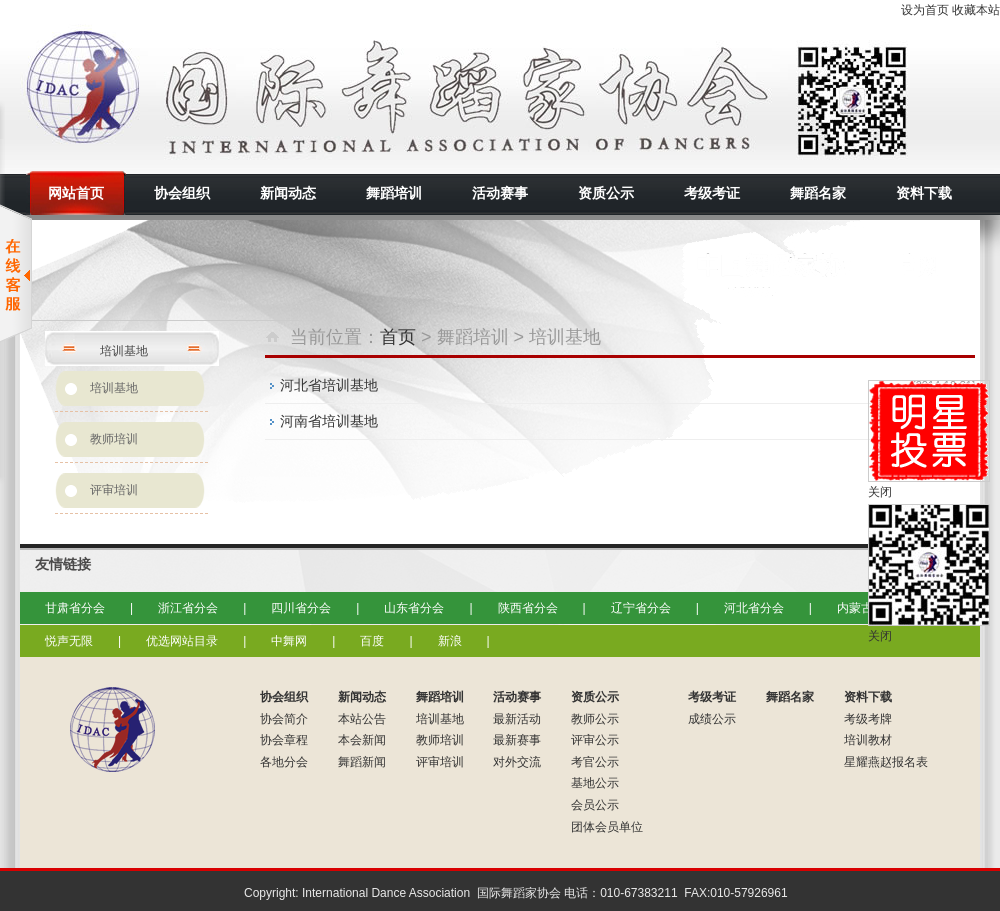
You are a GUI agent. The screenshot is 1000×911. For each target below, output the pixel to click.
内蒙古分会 (867, 608)
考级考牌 (868, 719)
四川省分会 (301, 608)
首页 (398, 337)
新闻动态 (362, 697)
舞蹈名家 (790, 697)
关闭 (880, 492)
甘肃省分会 (75, 608)
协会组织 (284, 697)
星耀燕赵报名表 (886, 762)
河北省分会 (754, 608)
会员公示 (595, 805)
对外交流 (517, 762)
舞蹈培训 (440, 697)
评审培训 (114, 490)
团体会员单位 (607, 827)
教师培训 (114, 439)
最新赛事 (517, 740)
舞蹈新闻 (362, 762)
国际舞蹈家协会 (200, 95)
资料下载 (868, 697)
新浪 (450, 641)
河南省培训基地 (329, 421)
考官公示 (595, 762)
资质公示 (595, 697)
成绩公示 (712, 719)
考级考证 (712, 697)
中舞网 (289, 641)
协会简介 (284, 719)
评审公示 (595, 740)
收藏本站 (976, 10)
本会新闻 (362, 740)
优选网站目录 (182, 641)
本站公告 (362, 719)
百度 (372, 641)
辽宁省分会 (641, 608)
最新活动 (517, 719)
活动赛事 (517, 697)
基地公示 (595, 783)
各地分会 (284, 762)
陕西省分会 (528, 608)
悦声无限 (69, 641)
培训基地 (114, 388)
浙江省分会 (188, 608)
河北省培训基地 (329, 385)
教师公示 (595, 719)
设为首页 (925, 10)
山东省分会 (414, 608)
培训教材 (868, 740)
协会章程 (284, 740)
